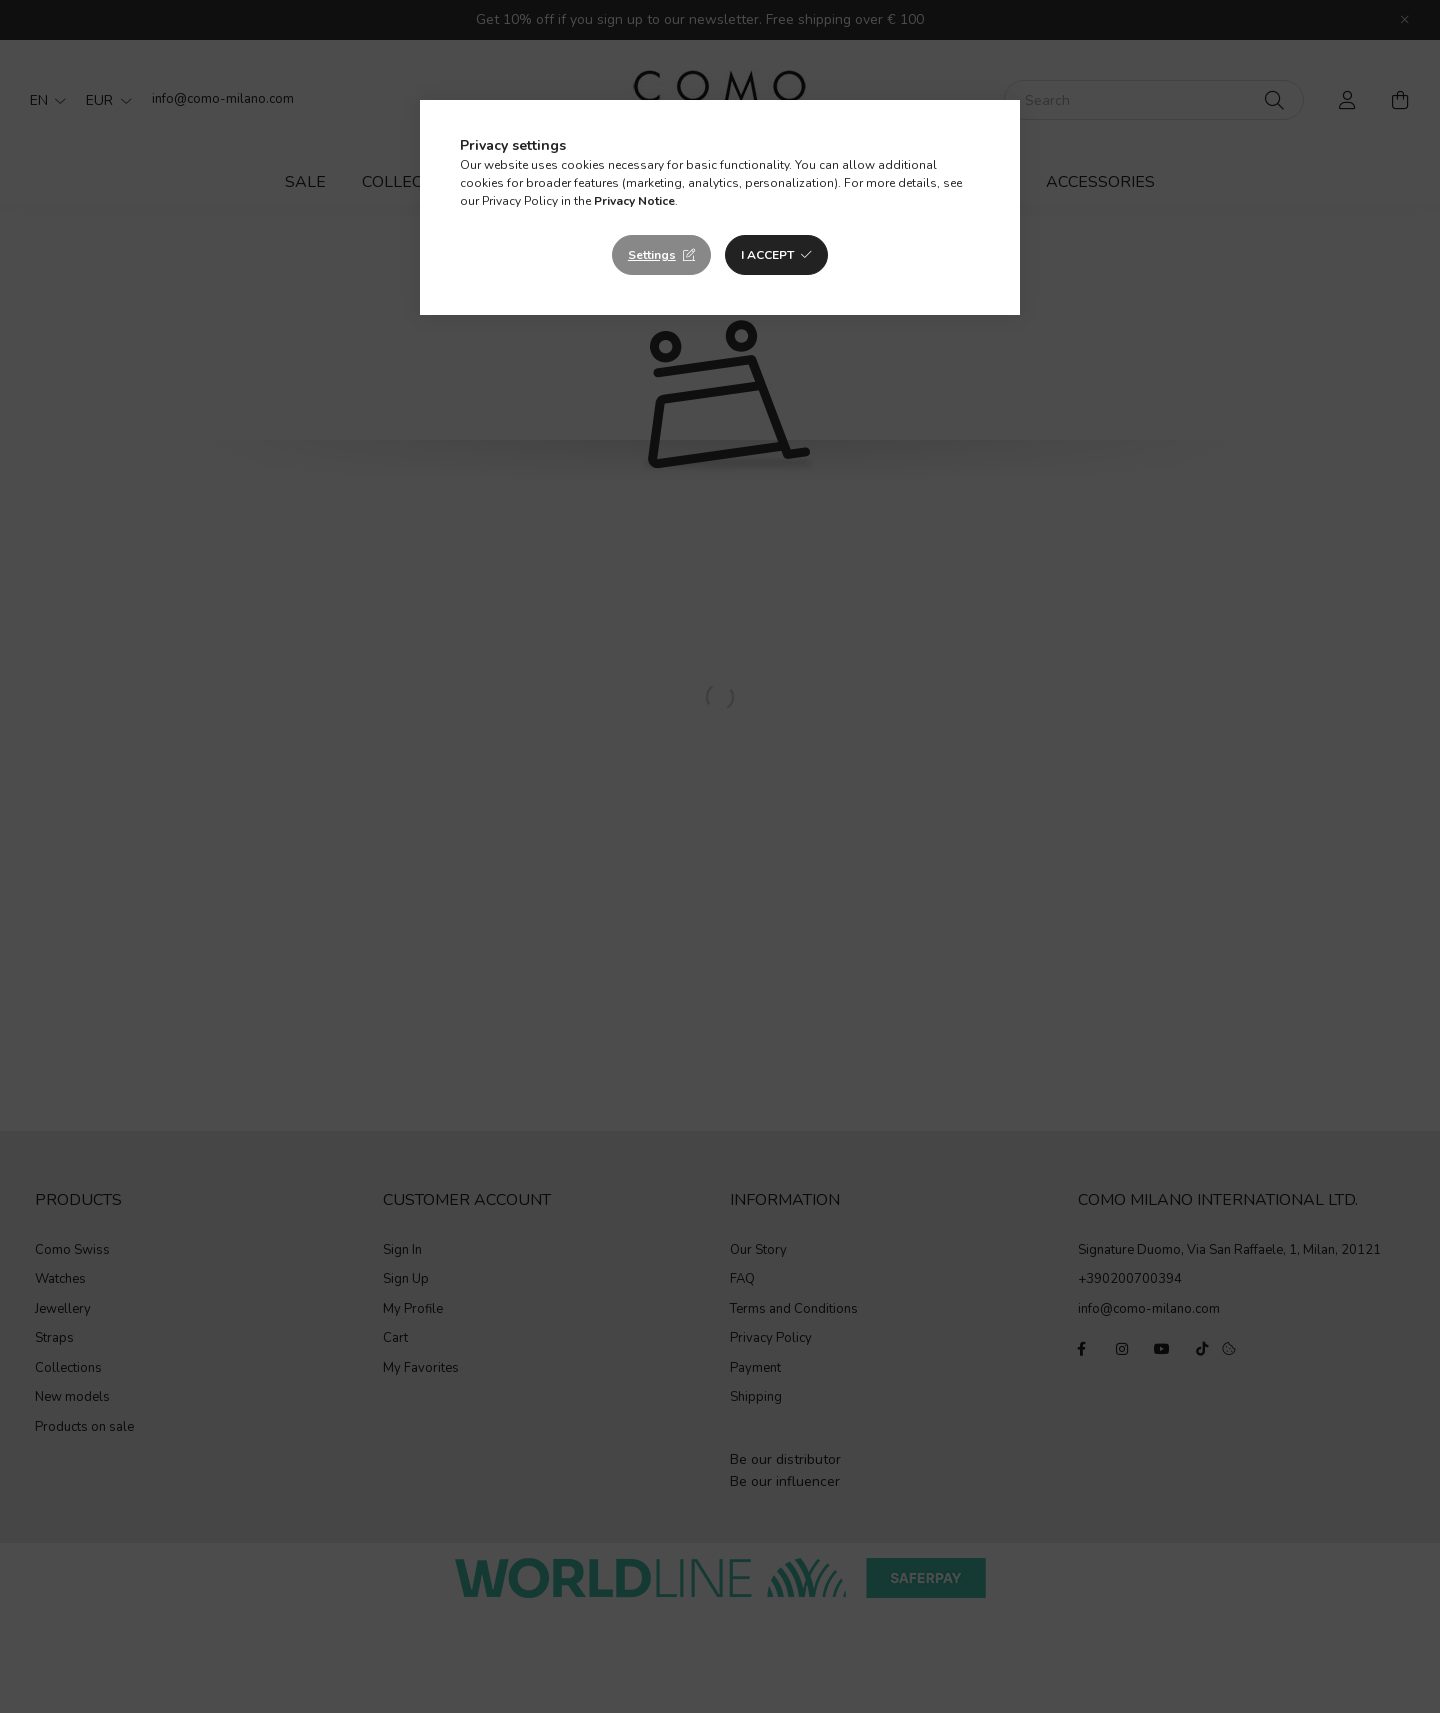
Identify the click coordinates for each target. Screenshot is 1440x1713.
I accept (767, 255)
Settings (652, 255)
